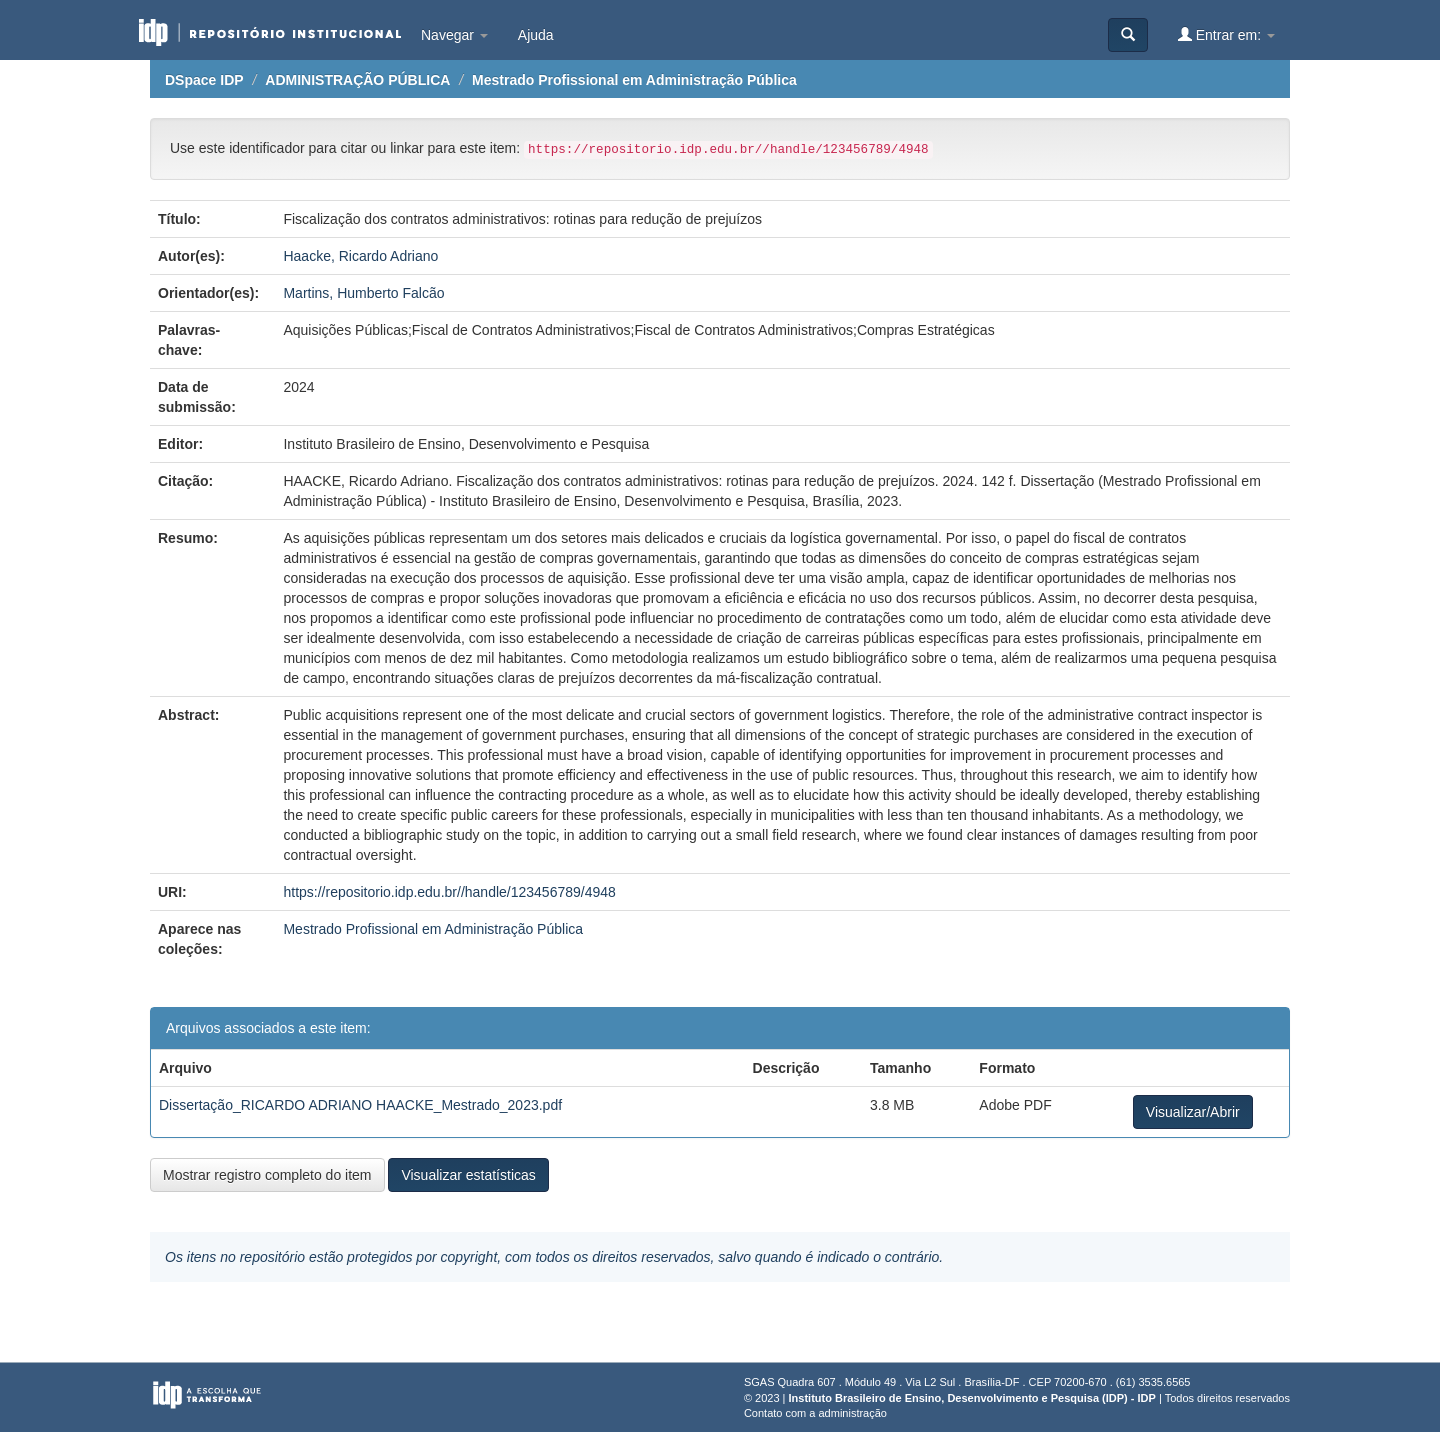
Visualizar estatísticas (468, 1175)
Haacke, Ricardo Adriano (360, 256)
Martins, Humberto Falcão (363, 293)
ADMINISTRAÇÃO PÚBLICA (357, 80)
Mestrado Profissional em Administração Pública (634, 80)
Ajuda (536, 35)
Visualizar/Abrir (1193, 1112)
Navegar (454, 35)
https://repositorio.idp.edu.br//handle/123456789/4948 (449, 892)
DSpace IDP (204, 80)
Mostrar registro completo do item (267, 1175)
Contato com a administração (815, 1413)
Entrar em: (1226, 34)
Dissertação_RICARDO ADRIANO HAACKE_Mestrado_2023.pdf (360, 1105)
